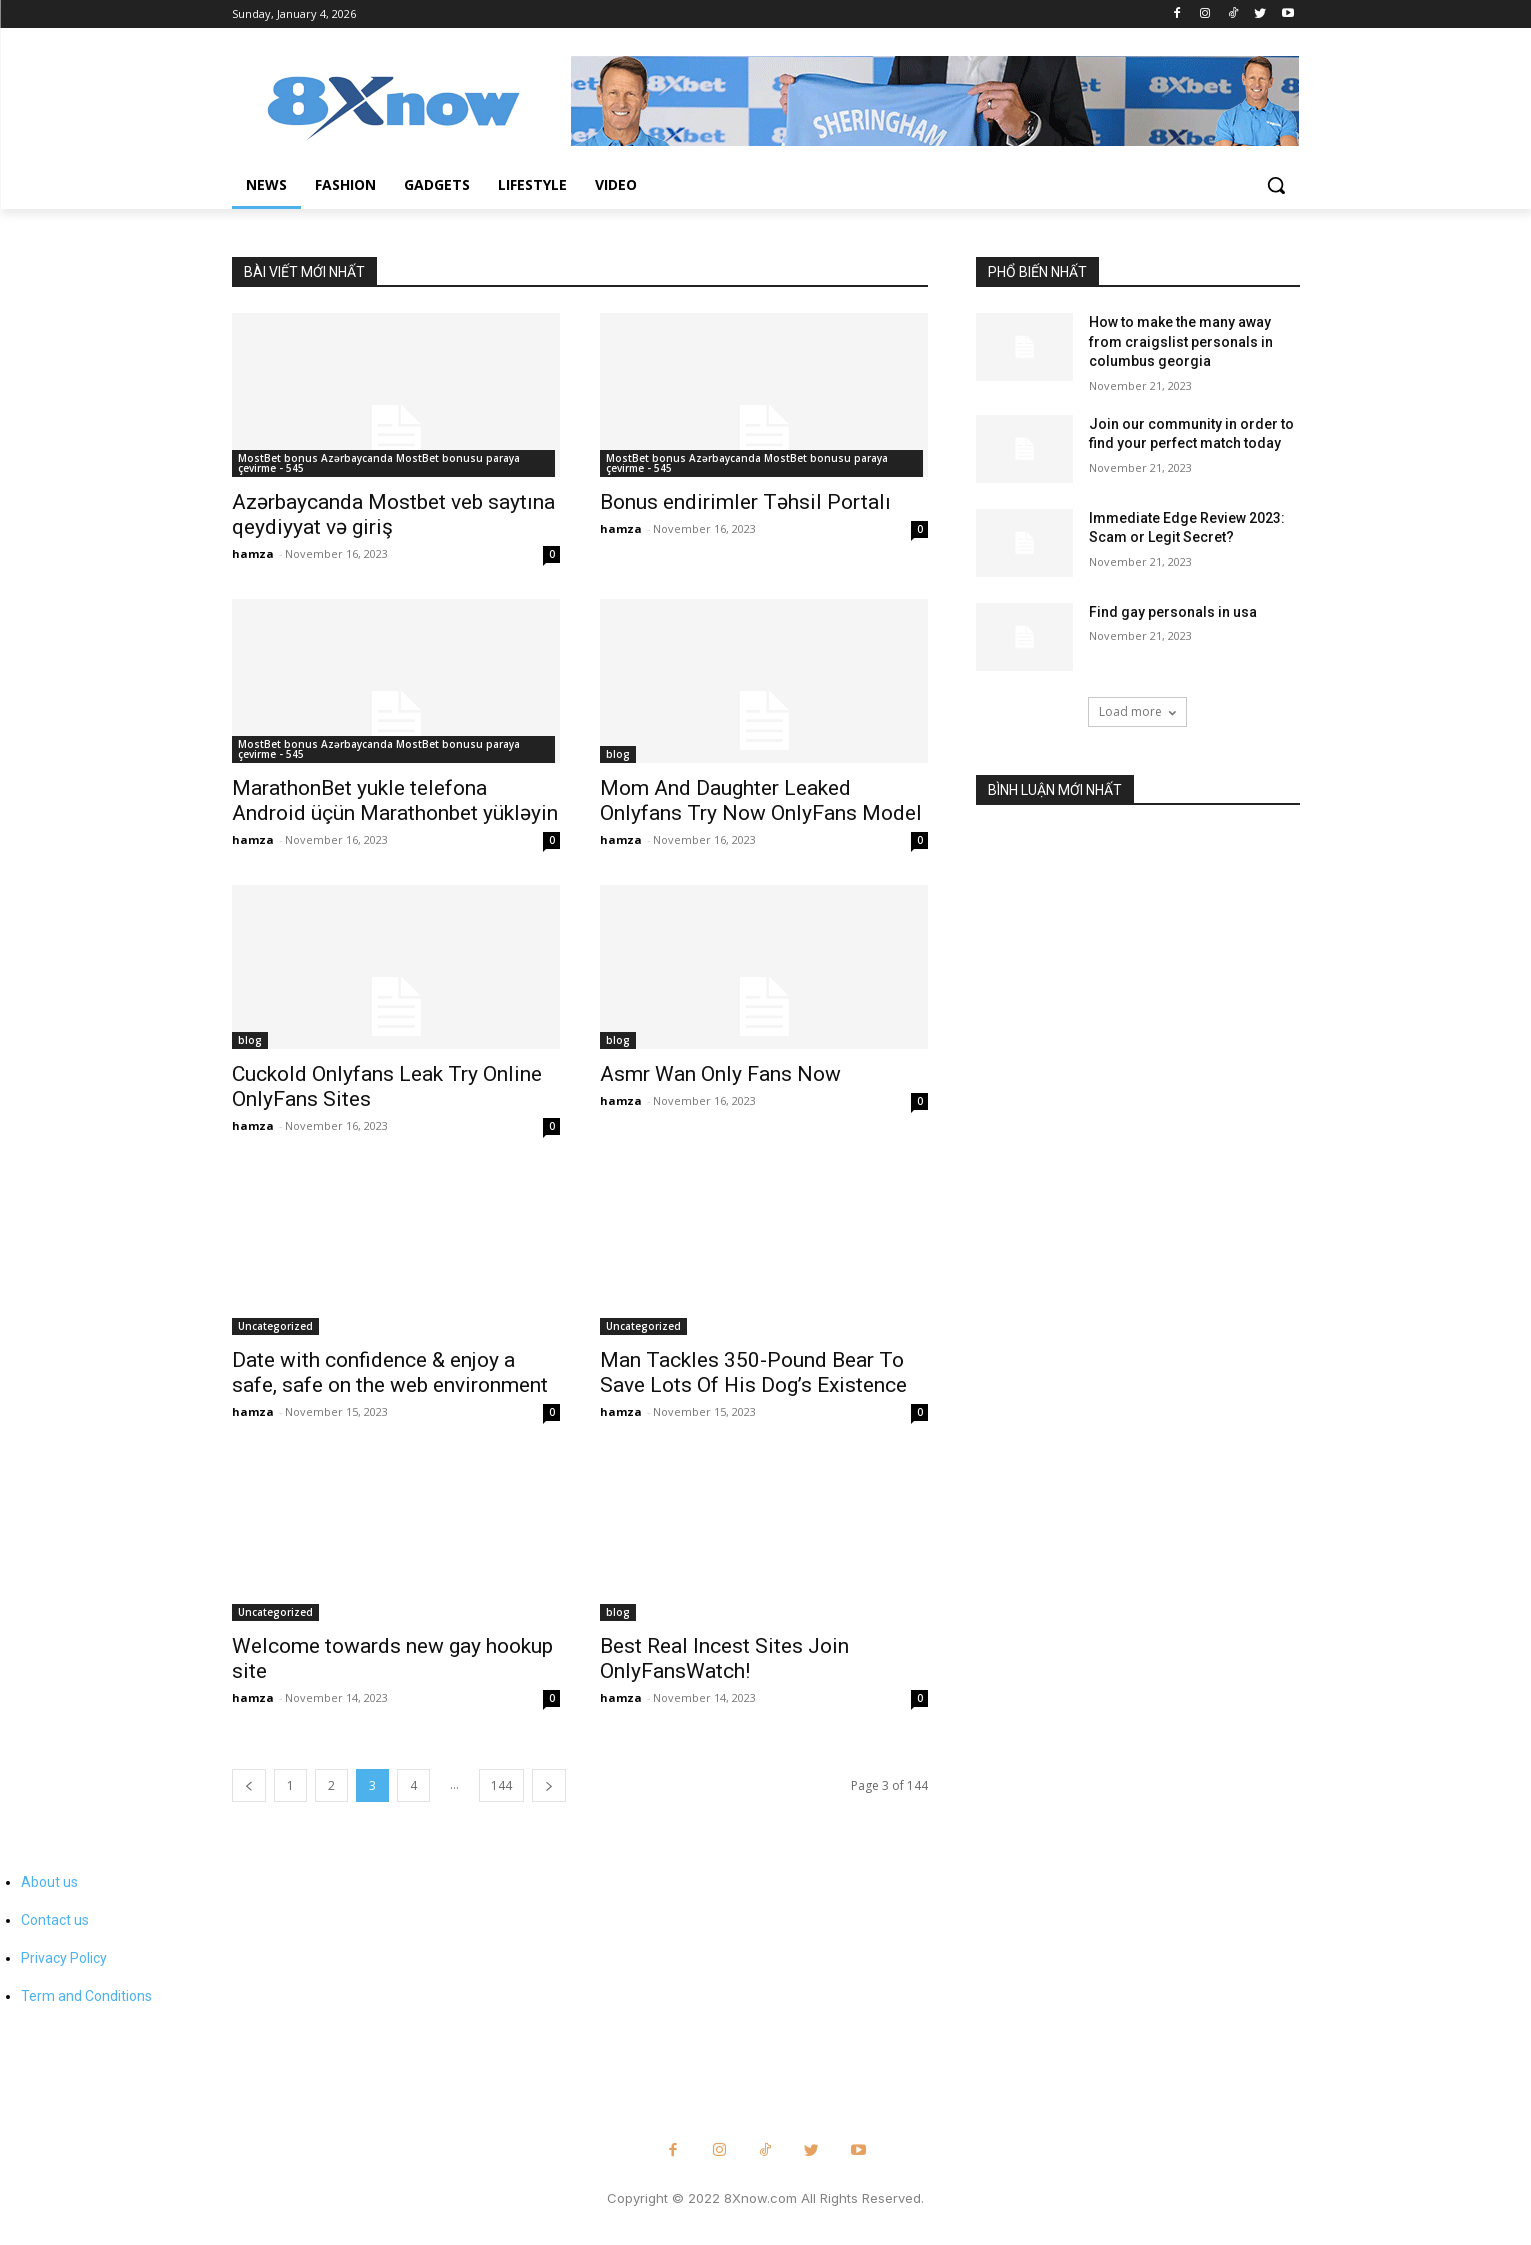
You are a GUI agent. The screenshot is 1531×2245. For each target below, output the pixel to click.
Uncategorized (275, 1326)
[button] (1276, 185)
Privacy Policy (64, 1958)
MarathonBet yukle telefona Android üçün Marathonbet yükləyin (395, 800)
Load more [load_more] (1137, 711)
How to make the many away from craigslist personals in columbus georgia (1181, 341)
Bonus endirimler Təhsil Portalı (745, 502)
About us (49, 1882)
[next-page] (549, 1785)
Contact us (55, 1920)
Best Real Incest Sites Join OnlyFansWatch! (724, 1658)
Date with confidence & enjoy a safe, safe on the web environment (390, 1372)
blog (618, 754)
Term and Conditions (86, 1996)
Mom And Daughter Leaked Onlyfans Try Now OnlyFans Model (761, 800)
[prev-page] (249, 1785)
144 (501, 1785)
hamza (253, 553)
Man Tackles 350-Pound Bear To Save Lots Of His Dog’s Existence (753, 1372)
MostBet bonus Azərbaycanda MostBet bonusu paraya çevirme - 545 (379, 463)
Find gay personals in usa (1173, 612)
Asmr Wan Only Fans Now (720, 1074)
